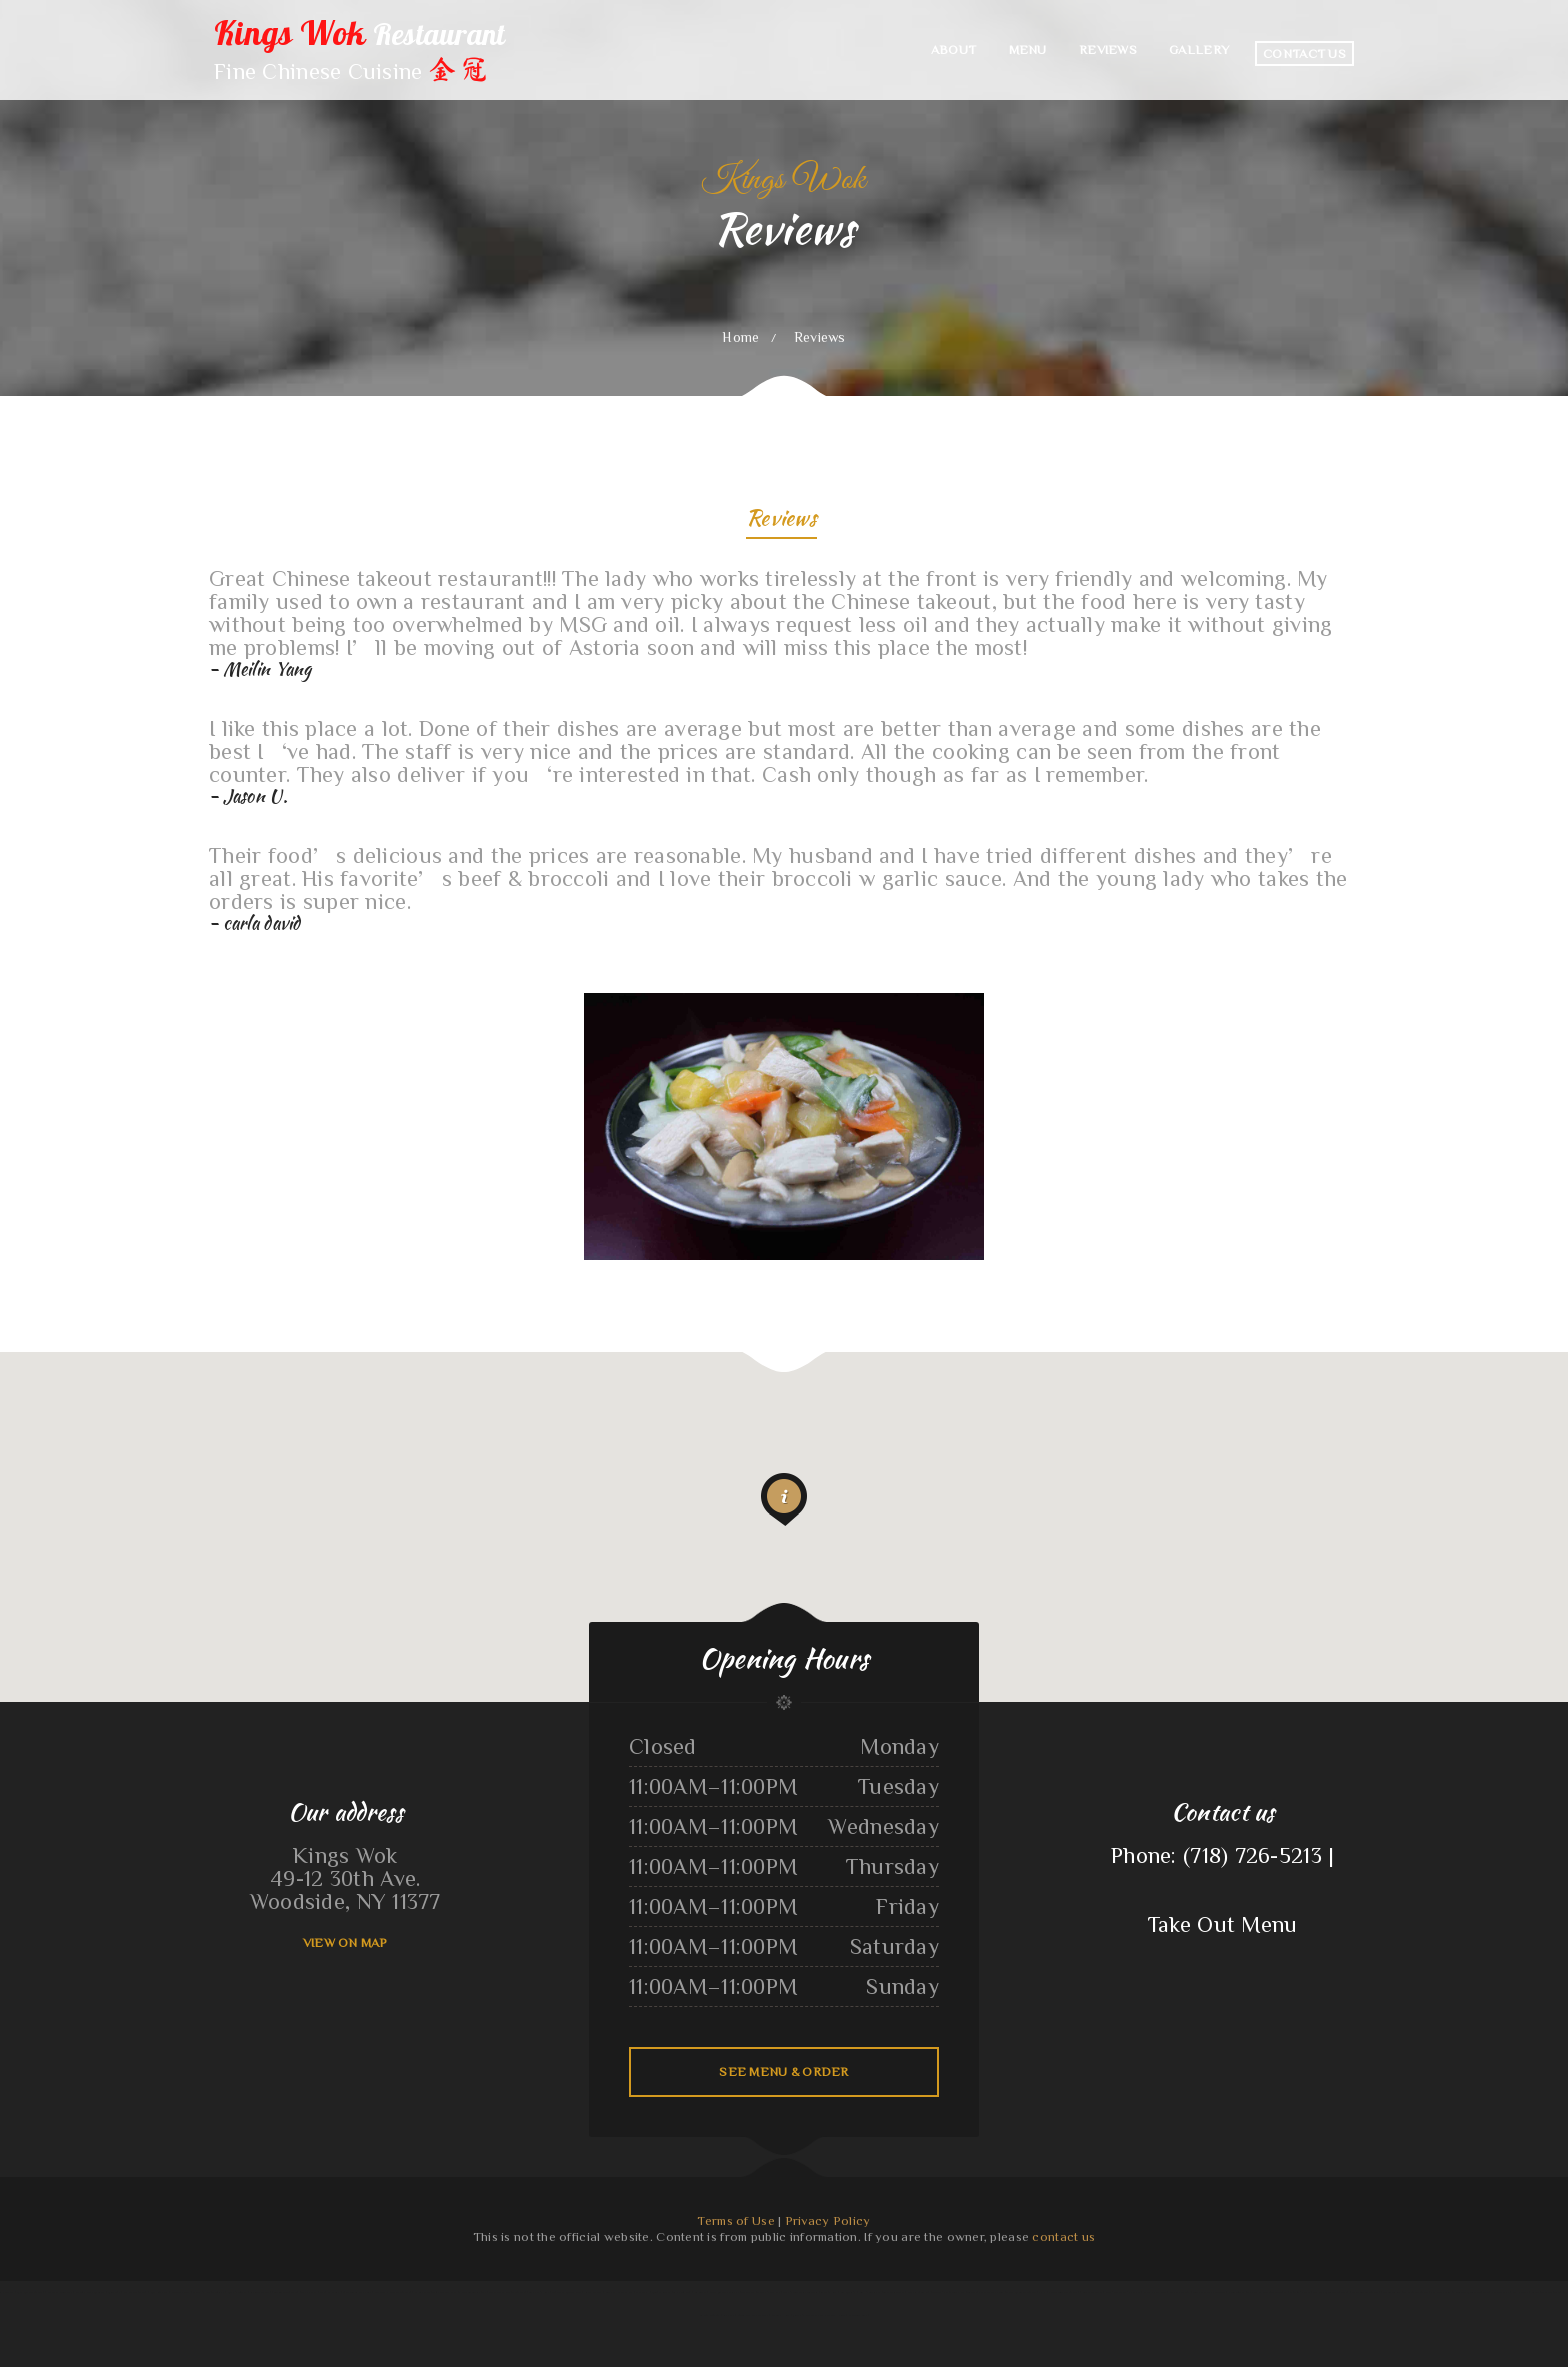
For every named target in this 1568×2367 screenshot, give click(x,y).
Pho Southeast (682, 2292)
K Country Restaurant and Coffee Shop (1427, 2292)
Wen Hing (642, 2292)
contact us (1063, 2236)
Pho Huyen (7, 2292)
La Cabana (701, 2292)
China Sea (728, 2315)
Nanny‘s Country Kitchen (208, 2292)
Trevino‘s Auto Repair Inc (948, 2292)
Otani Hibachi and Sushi (356, 2292)
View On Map (345, 1942)
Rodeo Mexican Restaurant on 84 (1026, 2292)
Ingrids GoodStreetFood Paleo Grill (436, 2292)
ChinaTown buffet (260, 2292)
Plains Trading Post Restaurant (508, 2292)
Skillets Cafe (829, 2292)
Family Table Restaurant (1064, 2292)
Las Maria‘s (848, 2292)
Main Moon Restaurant (30, 2292)
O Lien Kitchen (1237, 2292)
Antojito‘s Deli (1299, 2292)
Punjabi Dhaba (1392, 2292)
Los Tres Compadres (60, 2292)
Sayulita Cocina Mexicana (90, 2292)
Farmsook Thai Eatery (473, 2292)
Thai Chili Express (894, 2292)
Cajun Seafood (593, 2292)
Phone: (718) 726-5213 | (1222, 1855)
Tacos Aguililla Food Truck (1209, 2292)
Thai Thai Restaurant (287, 2292)
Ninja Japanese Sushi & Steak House (732, 2292)
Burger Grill (309, 2292)
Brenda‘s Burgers (768, 2292)
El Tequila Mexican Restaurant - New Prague (1481, 2292)
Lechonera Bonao (1092, 2292)
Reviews (781, 520)
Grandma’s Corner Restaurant (393, 2292)
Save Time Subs (858, 2315)
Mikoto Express (661, 2292)
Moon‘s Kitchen (237, 2292)
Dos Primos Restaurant (1366, 2292)
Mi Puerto (114, 2292)
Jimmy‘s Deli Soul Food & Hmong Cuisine (819, 2315)
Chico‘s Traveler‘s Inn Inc (1123, 2292)
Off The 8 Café (781, 2315)
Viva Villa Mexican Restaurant (1330, 2292)
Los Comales (1520, 2292)
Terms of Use (735, 2220)
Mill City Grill (159, 2292)
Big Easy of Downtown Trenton (1267, 2292)
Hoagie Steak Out (918, 2292)
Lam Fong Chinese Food (619, 2292)
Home (740, 337)
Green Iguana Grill (1155, 2292)
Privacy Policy (828, 2220)
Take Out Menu (1223, 1924)
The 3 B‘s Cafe (539, 2292)
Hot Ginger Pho (329, 2292)
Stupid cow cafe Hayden (753, 2315)
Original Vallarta (1180, 2292)
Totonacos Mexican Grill (567, 2292)
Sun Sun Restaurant (135, 2292)
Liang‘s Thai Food (870, 2292)
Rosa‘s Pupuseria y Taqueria (801, 2292)
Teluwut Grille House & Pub (985, 2292)
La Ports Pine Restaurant (1547, 2292)
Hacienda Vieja (181, 2292)
